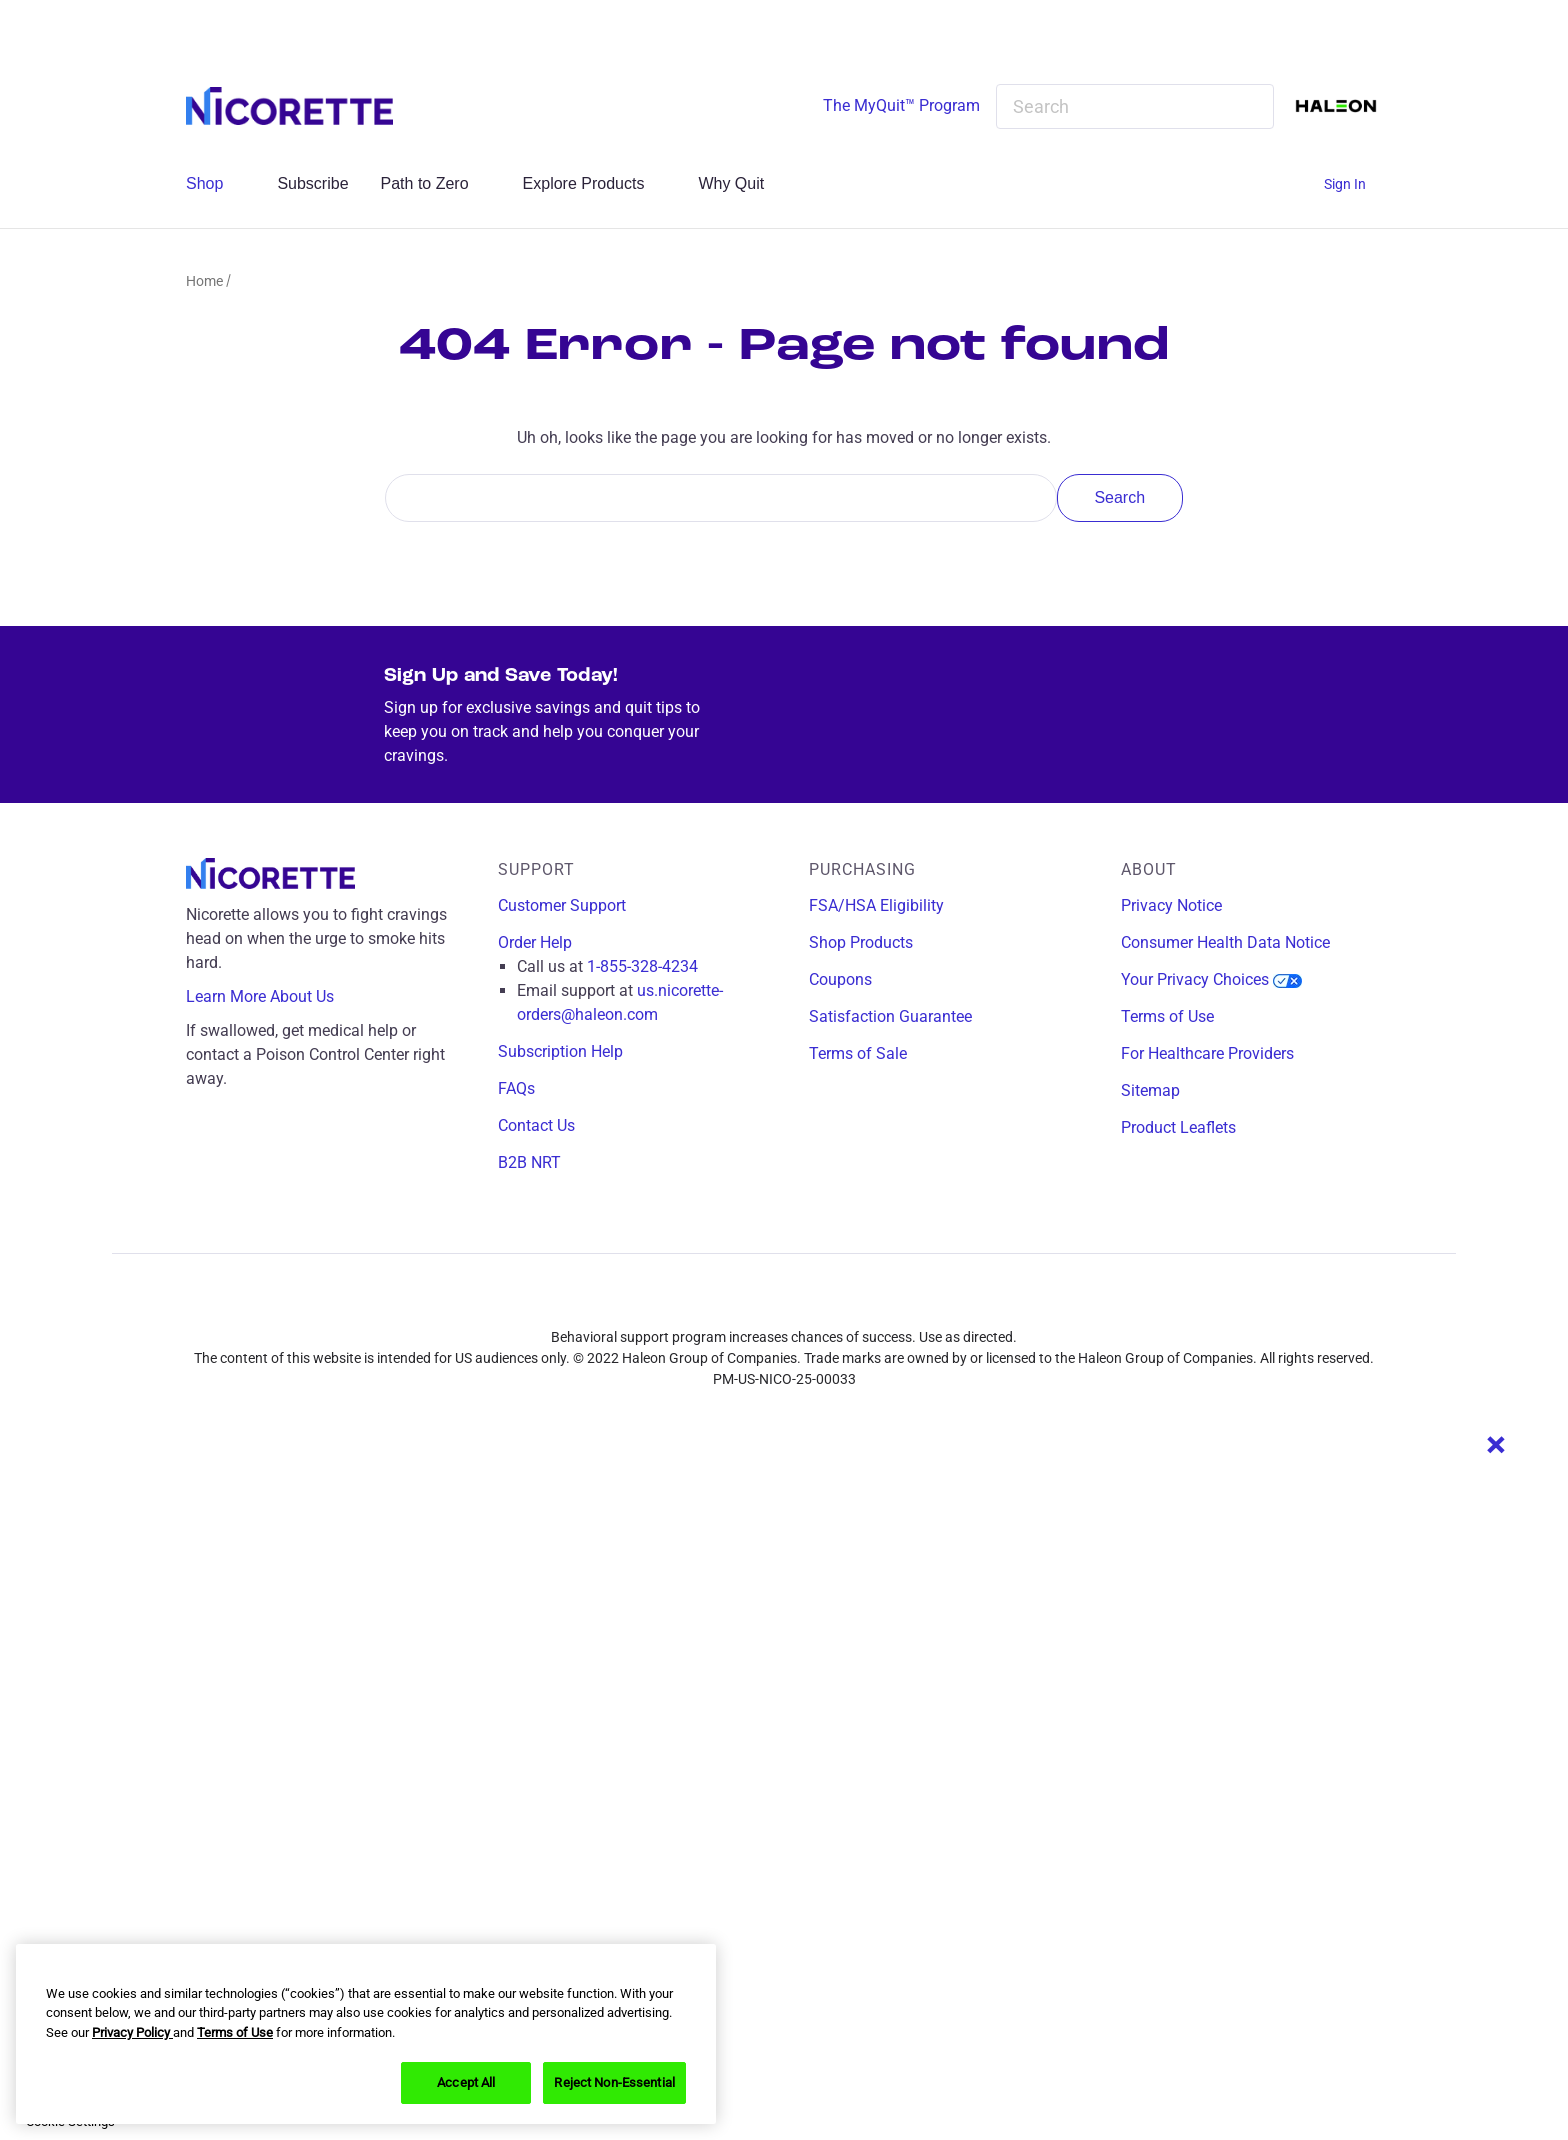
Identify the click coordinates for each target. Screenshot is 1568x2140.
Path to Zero (436, 183)
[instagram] (769, 1302)
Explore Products (595, 183)
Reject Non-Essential (614, 2082)
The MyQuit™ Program (901, 105)
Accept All (466, 2082)
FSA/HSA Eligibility (876, 905)
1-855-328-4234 (642, 966)
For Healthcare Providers (1207, 1053)
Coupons (840, 979)
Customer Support (562, 905)
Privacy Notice (1171, 905)
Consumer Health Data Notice (1225, 942)
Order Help (535, 942)
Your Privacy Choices (1211, 979)
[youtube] (857, 1302)
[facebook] (725, 1302)
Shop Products (861, 942)
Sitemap (1150, 1090)
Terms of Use (1167, 1016)
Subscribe (312, 183)
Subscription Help (560, 1051)
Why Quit (742, 183)
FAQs (516, 1088)
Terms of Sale (858, 1053)
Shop (215, 183)
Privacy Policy (132, 2032)
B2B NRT (529, 1162)
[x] (813, 1302)
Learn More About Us (275, 997)
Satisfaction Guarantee (890, 1016)
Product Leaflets (1178, 1127)
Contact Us (536, 1125)
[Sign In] (1353, 184)
